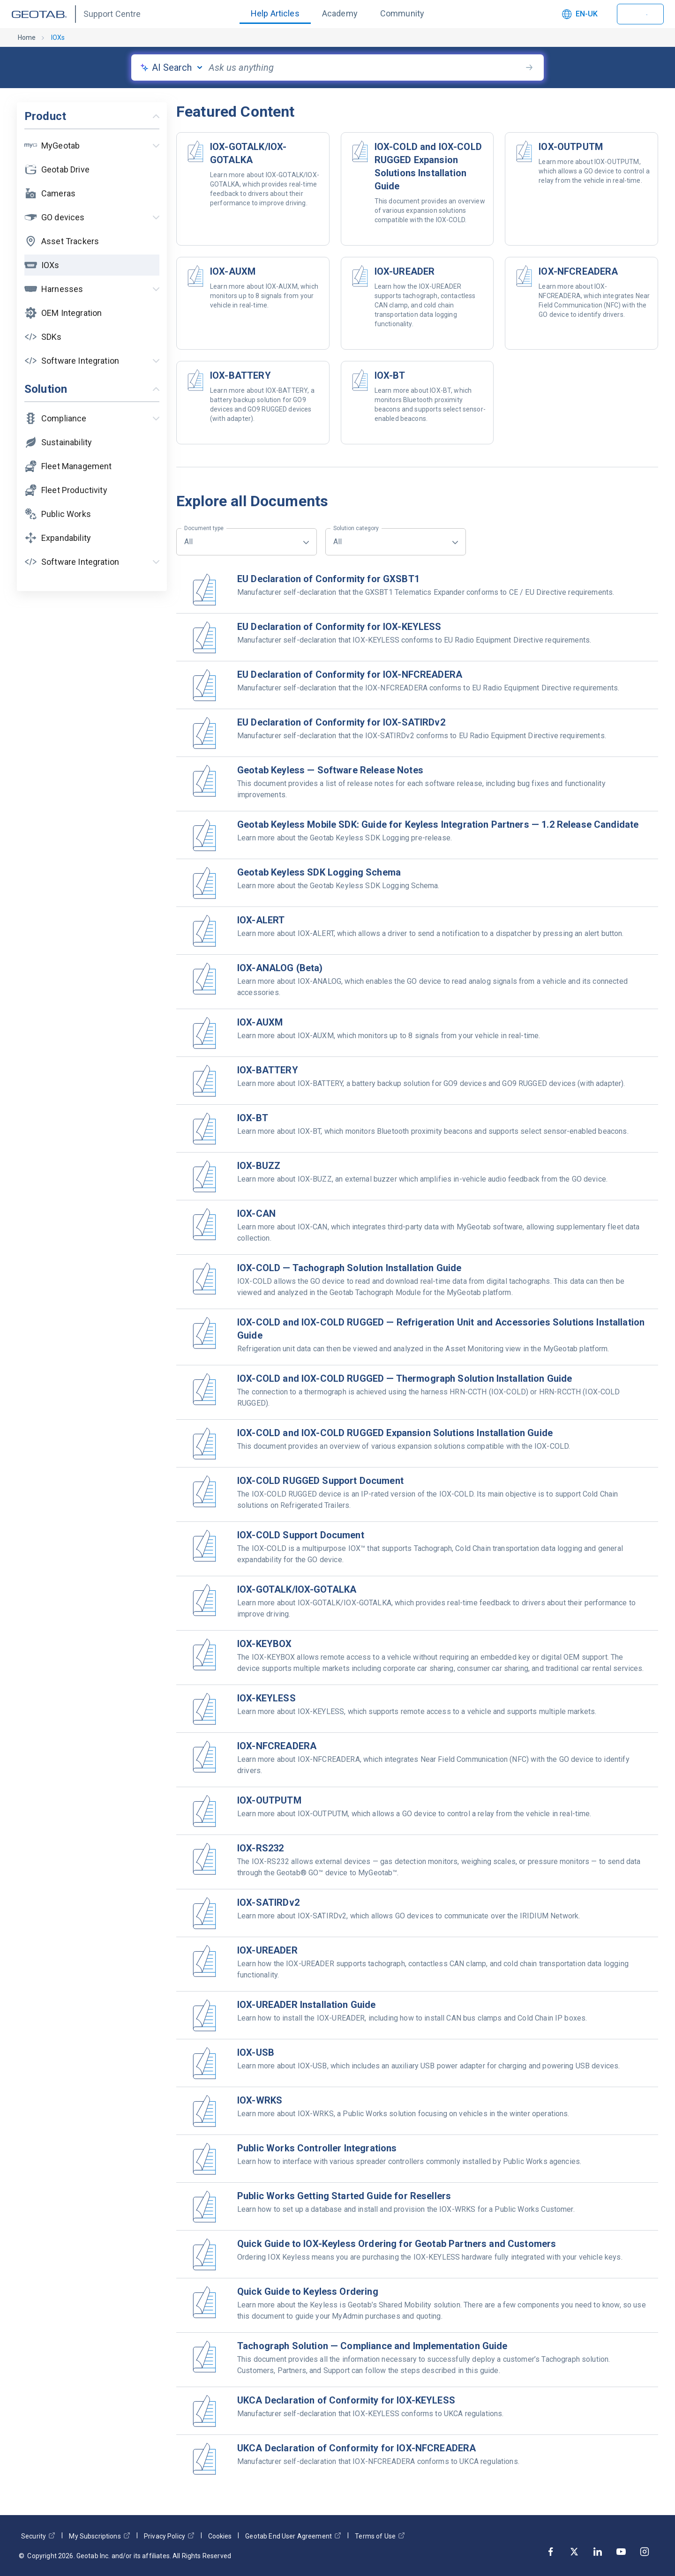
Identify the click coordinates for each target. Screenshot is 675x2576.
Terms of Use (380, 2536)
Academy (340, 13)
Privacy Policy (169, 2536)
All (203, 537)
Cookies (220, 2536)
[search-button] (529, 67)
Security (38, 2536)
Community (402, 13)
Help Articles (275, 13)
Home (27, 37)
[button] (91, 145)
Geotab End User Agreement (293, 2536)
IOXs (58, 37)
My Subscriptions (99, 2536)
